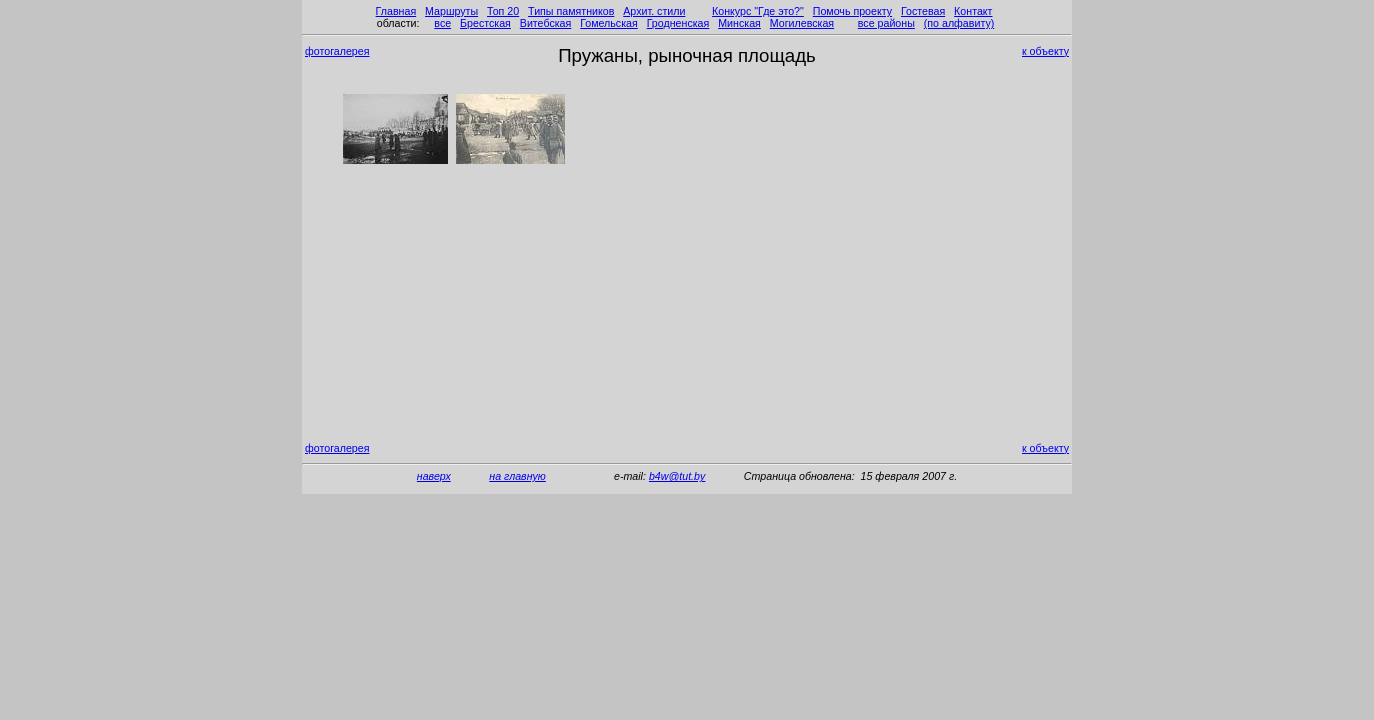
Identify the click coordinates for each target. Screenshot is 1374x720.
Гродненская (678, 23)
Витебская (546, 23)
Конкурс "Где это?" (758, 11)
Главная (396, 11)
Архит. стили (654, 11)
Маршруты (451, 11)
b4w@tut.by (677, 476)
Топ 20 (503, 11)
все (442, 23)
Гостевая (923, 11)
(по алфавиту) (959, 23)
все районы (886, 23)
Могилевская (802, 23)
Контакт (973, 11)
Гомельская (609, 23)
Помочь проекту (852, 11)
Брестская (485, 23)
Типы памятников (571, 11)
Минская (739, 23)
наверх (434, 476)
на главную (517, 476)
